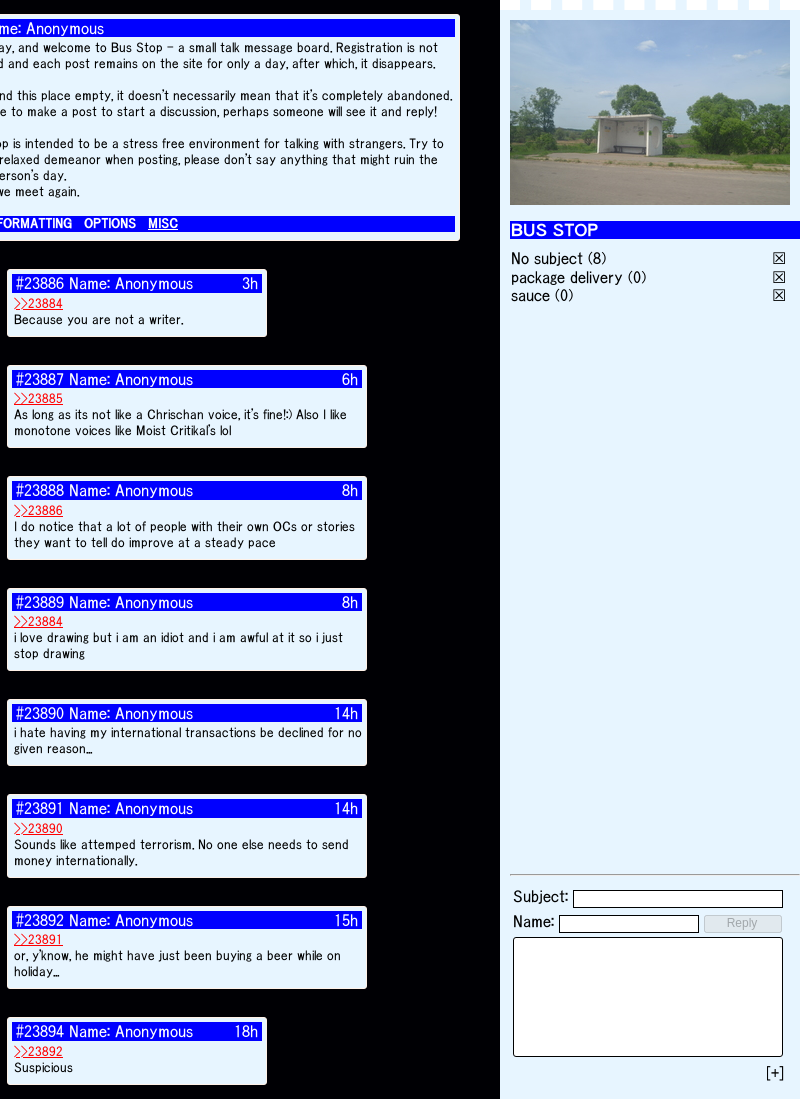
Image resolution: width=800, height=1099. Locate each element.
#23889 (40, 602)
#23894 (40, 1031)
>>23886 (38, 510)
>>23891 (38, 939)
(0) (637, 277)
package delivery (567, 277)
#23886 (40, 283)
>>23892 (38, 1051)
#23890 (40, 713)
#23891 (40, 808)
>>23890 (38, 828)
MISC (163, 223)
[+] (775, 1073)
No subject (549, 258)
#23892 (40, 920)
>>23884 (38, 303)
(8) (597, 258)
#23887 (40, 379)
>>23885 (38, 398)
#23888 (40, 490)
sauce (530, 295)
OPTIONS (110, 223)
